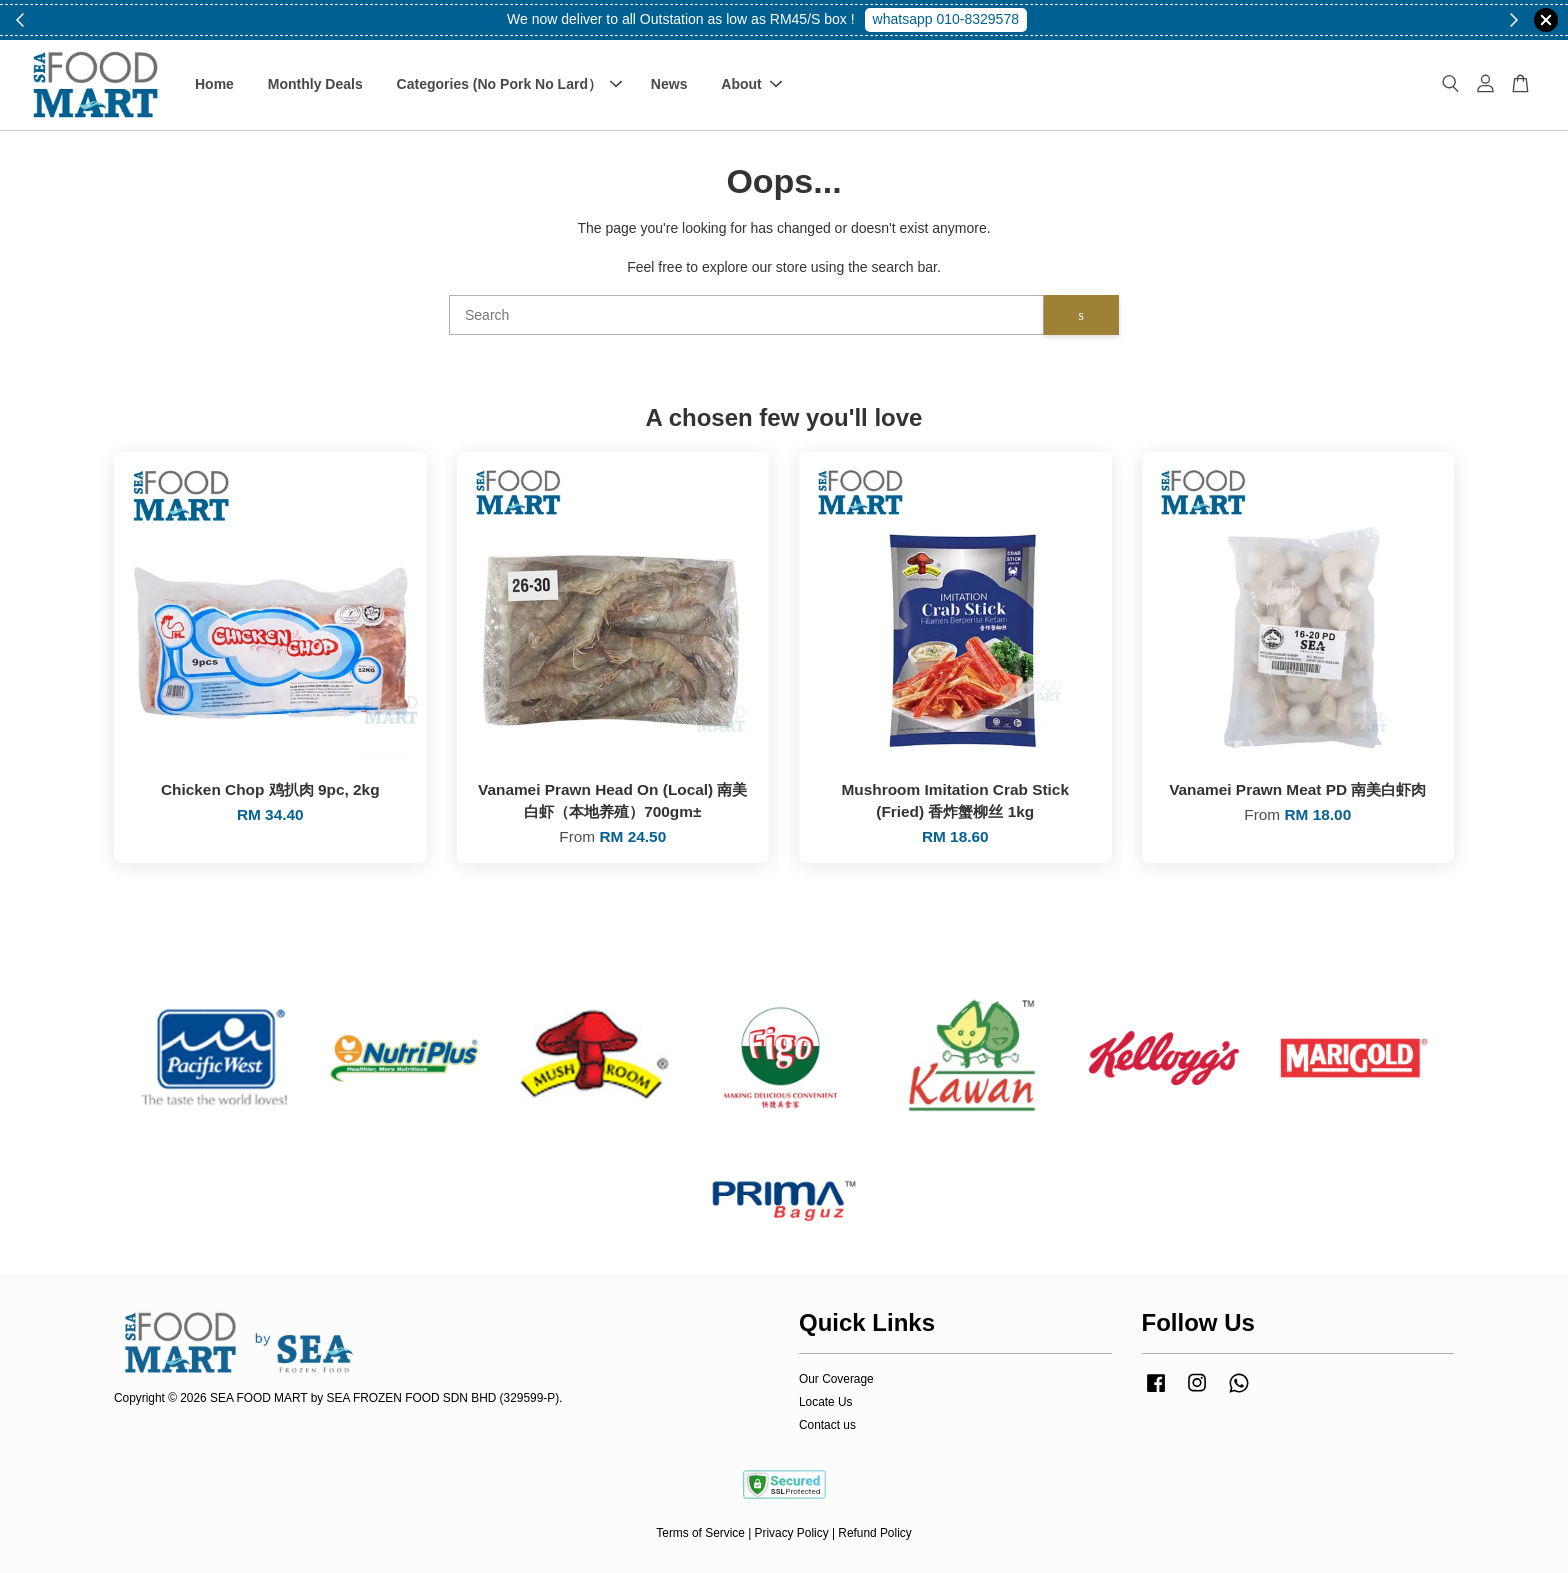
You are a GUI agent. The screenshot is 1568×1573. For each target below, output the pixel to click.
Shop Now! (953, 19)
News (669, 84)
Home (214, 84)
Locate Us (826, 1402)
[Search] (746, 315)
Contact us (827, 1425)
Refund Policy (874, 1533)
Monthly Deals (315, 84)
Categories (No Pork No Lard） (509, 84)
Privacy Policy (792, 1533)
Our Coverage (836, 1379)
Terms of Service (700, 1533)
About (751, 84)
